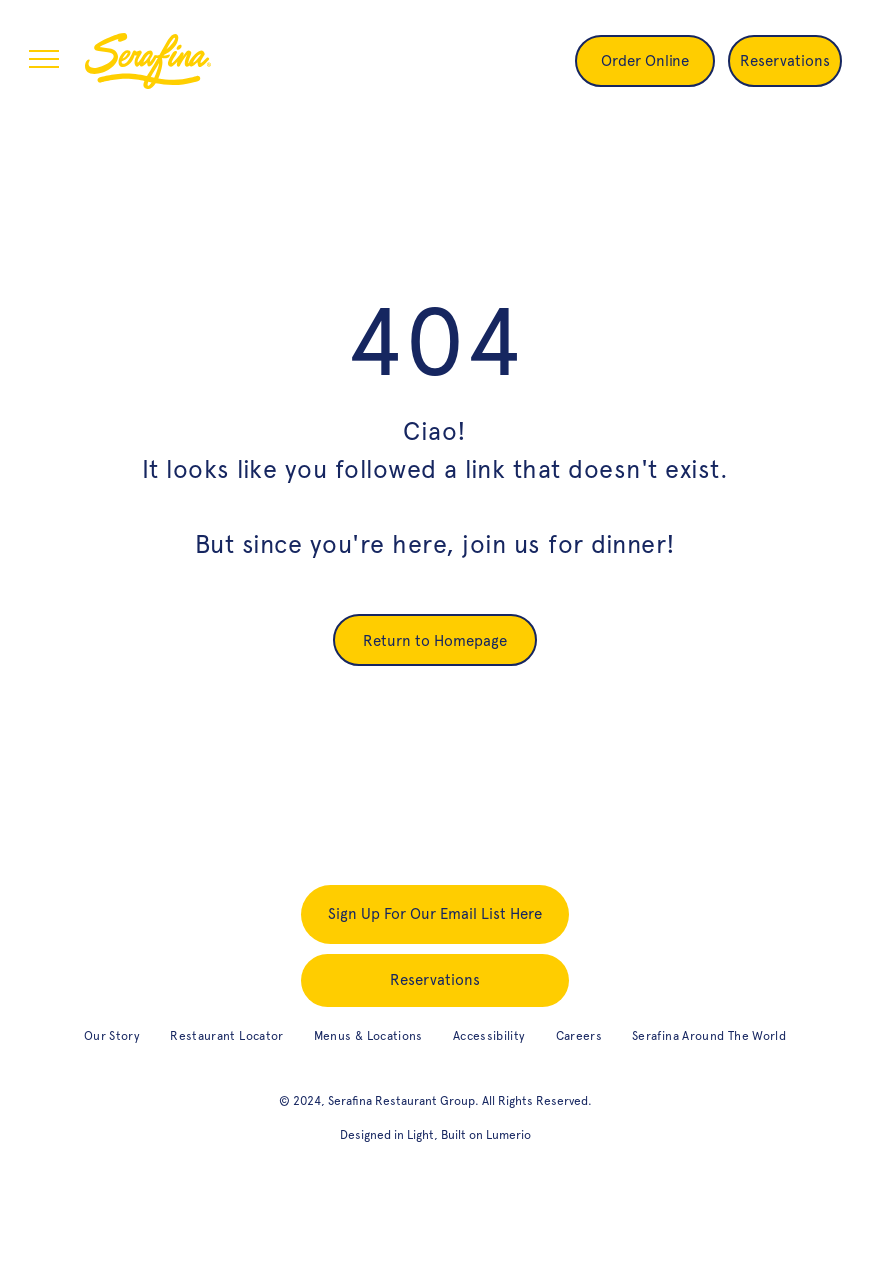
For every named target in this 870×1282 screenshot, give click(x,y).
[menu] (44, 59)
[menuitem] (112, 1036)
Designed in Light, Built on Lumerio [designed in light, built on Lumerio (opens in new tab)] (435, 1135)
